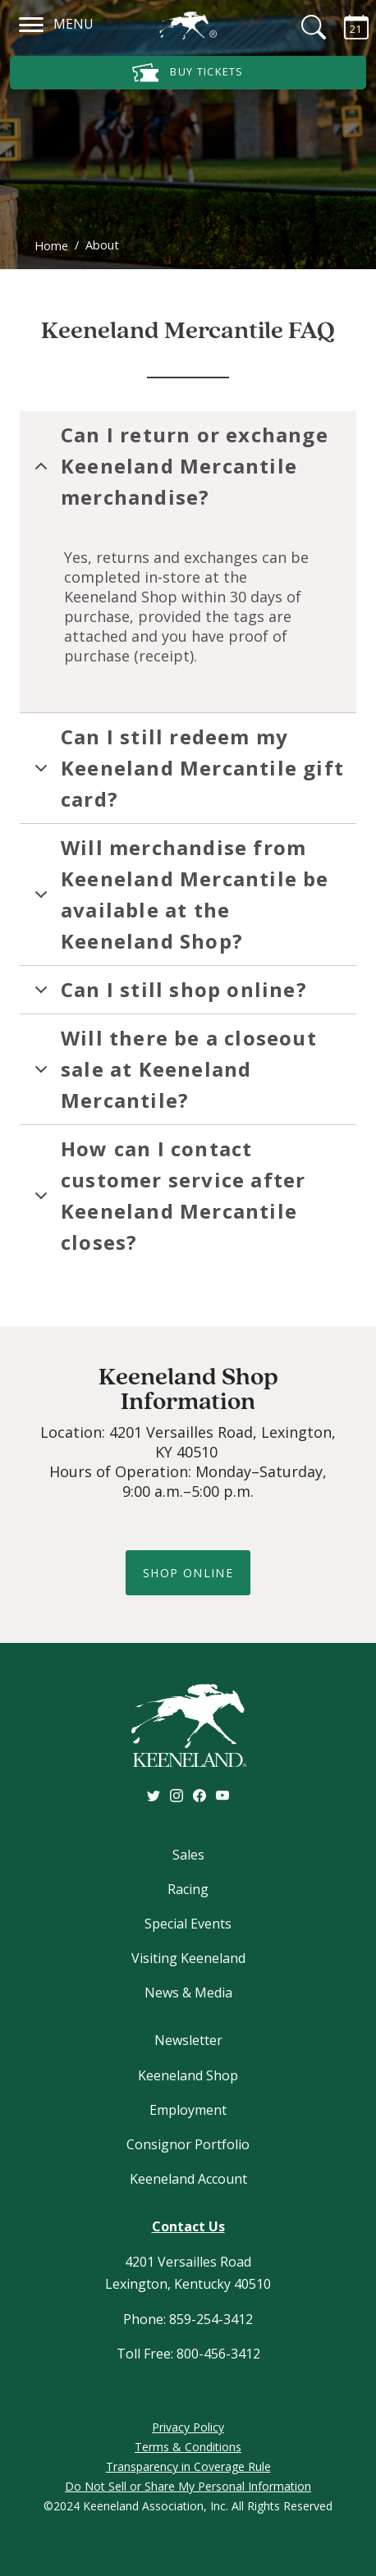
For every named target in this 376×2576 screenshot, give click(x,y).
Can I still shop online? (168, 994)
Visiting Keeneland (188, 1958)
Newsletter (188, 2040)
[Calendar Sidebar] (346, 27)
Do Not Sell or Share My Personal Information (188, 2486)
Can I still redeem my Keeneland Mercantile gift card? (186, 767)
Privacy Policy (188, 2427)
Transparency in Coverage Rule (188, 2466)
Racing (188, 1889)
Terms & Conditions (188, 2447)
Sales (188, 1855)
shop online (188, 1573)
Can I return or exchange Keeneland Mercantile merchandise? (178, 465)
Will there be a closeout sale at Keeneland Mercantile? (173, 1069)
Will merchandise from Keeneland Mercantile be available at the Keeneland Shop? (179, 894)
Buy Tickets (188, 72)
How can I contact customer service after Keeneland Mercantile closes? (167, 1195)
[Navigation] (31, 22)
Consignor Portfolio (188, 2144)
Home (51, 246)
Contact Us (188, 2226)
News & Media (188, 1992)
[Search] (304, 27)
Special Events (188, 1924)
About (102, 245)
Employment (188, 2110)
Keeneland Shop (188, 2075)
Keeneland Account (188, 2179)
